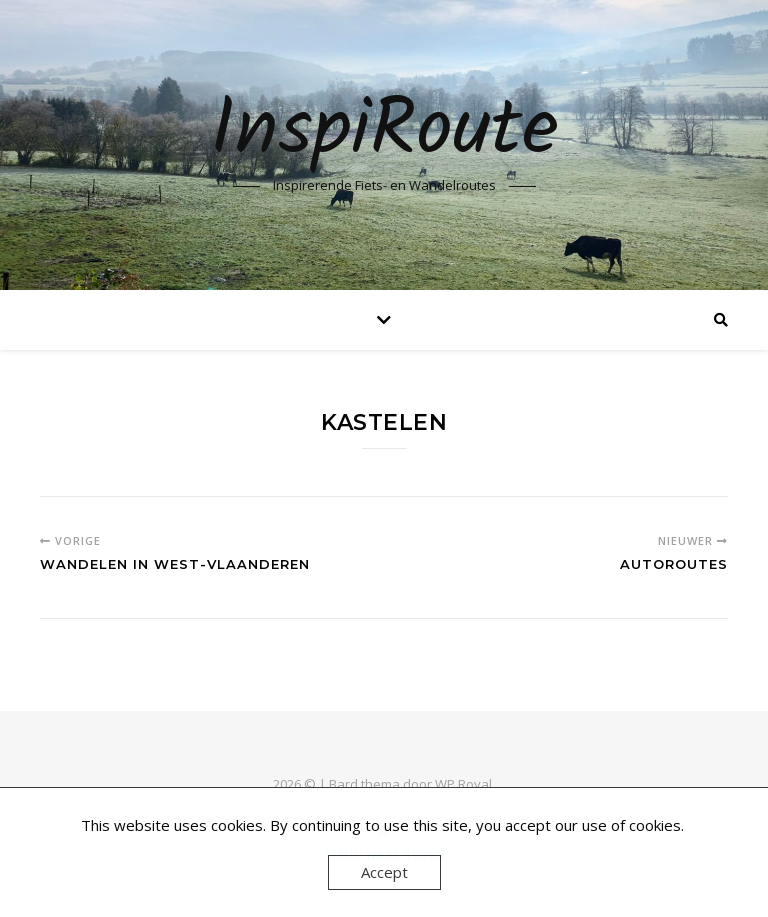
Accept (384, 872)
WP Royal (463, 784)
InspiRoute (384, 132)
